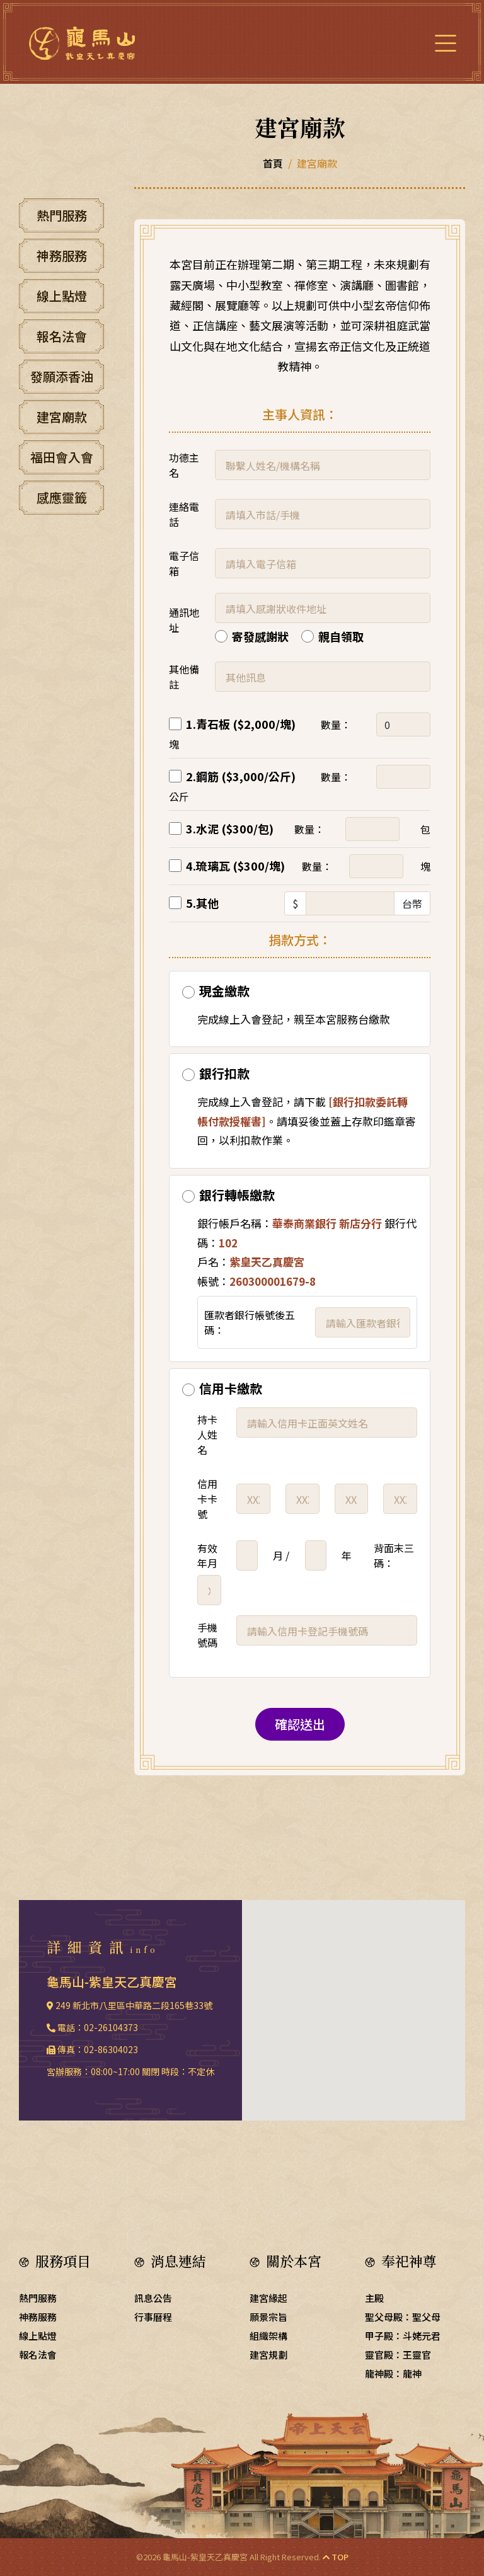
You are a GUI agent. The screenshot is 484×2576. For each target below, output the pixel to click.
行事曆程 (153, 2316)
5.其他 (202, 903)
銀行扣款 (224, 1073)
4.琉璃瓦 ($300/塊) (235, 865)
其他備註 (184, 676)
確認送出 (300, 1724)
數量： (336, 724)
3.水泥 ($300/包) (230, 828)
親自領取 (341, 636)
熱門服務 (62, 215)
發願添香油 (61, 376)
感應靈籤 (62, 497)
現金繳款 (224, 991)
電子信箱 (184, 563)
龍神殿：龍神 (393, 2373)
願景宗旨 (268, 2316)
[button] (353, 2002)
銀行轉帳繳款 (237, 1195)
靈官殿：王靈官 (398, 2354)
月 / (281, 1555)
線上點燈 (62, 296)
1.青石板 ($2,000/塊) (241, 724)
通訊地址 (184, 620)
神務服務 (62, 255)
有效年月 (207, 1555)
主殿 (374, 2297)
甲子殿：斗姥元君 (403, 2335)
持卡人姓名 (207, 1434)
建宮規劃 (268, 2354)
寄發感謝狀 (260, 636)
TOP (336, 2557)
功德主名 (184, 465)
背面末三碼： (394, 1555)
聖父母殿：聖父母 (403, 2316)
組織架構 (268, 2335)
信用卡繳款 (230, 1388)
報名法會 (62, 336)
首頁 (273, 163)
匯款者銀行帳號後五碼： (249, 1322)
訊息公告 (153, 2297)
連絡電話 (184, 514)
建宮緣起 (268, 2297)
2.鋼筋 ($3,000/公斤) (241, 776)
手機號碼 (207, 1635)
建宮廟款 (62, 417)
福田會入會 (61, 457)
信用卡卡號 (207, 1498)
